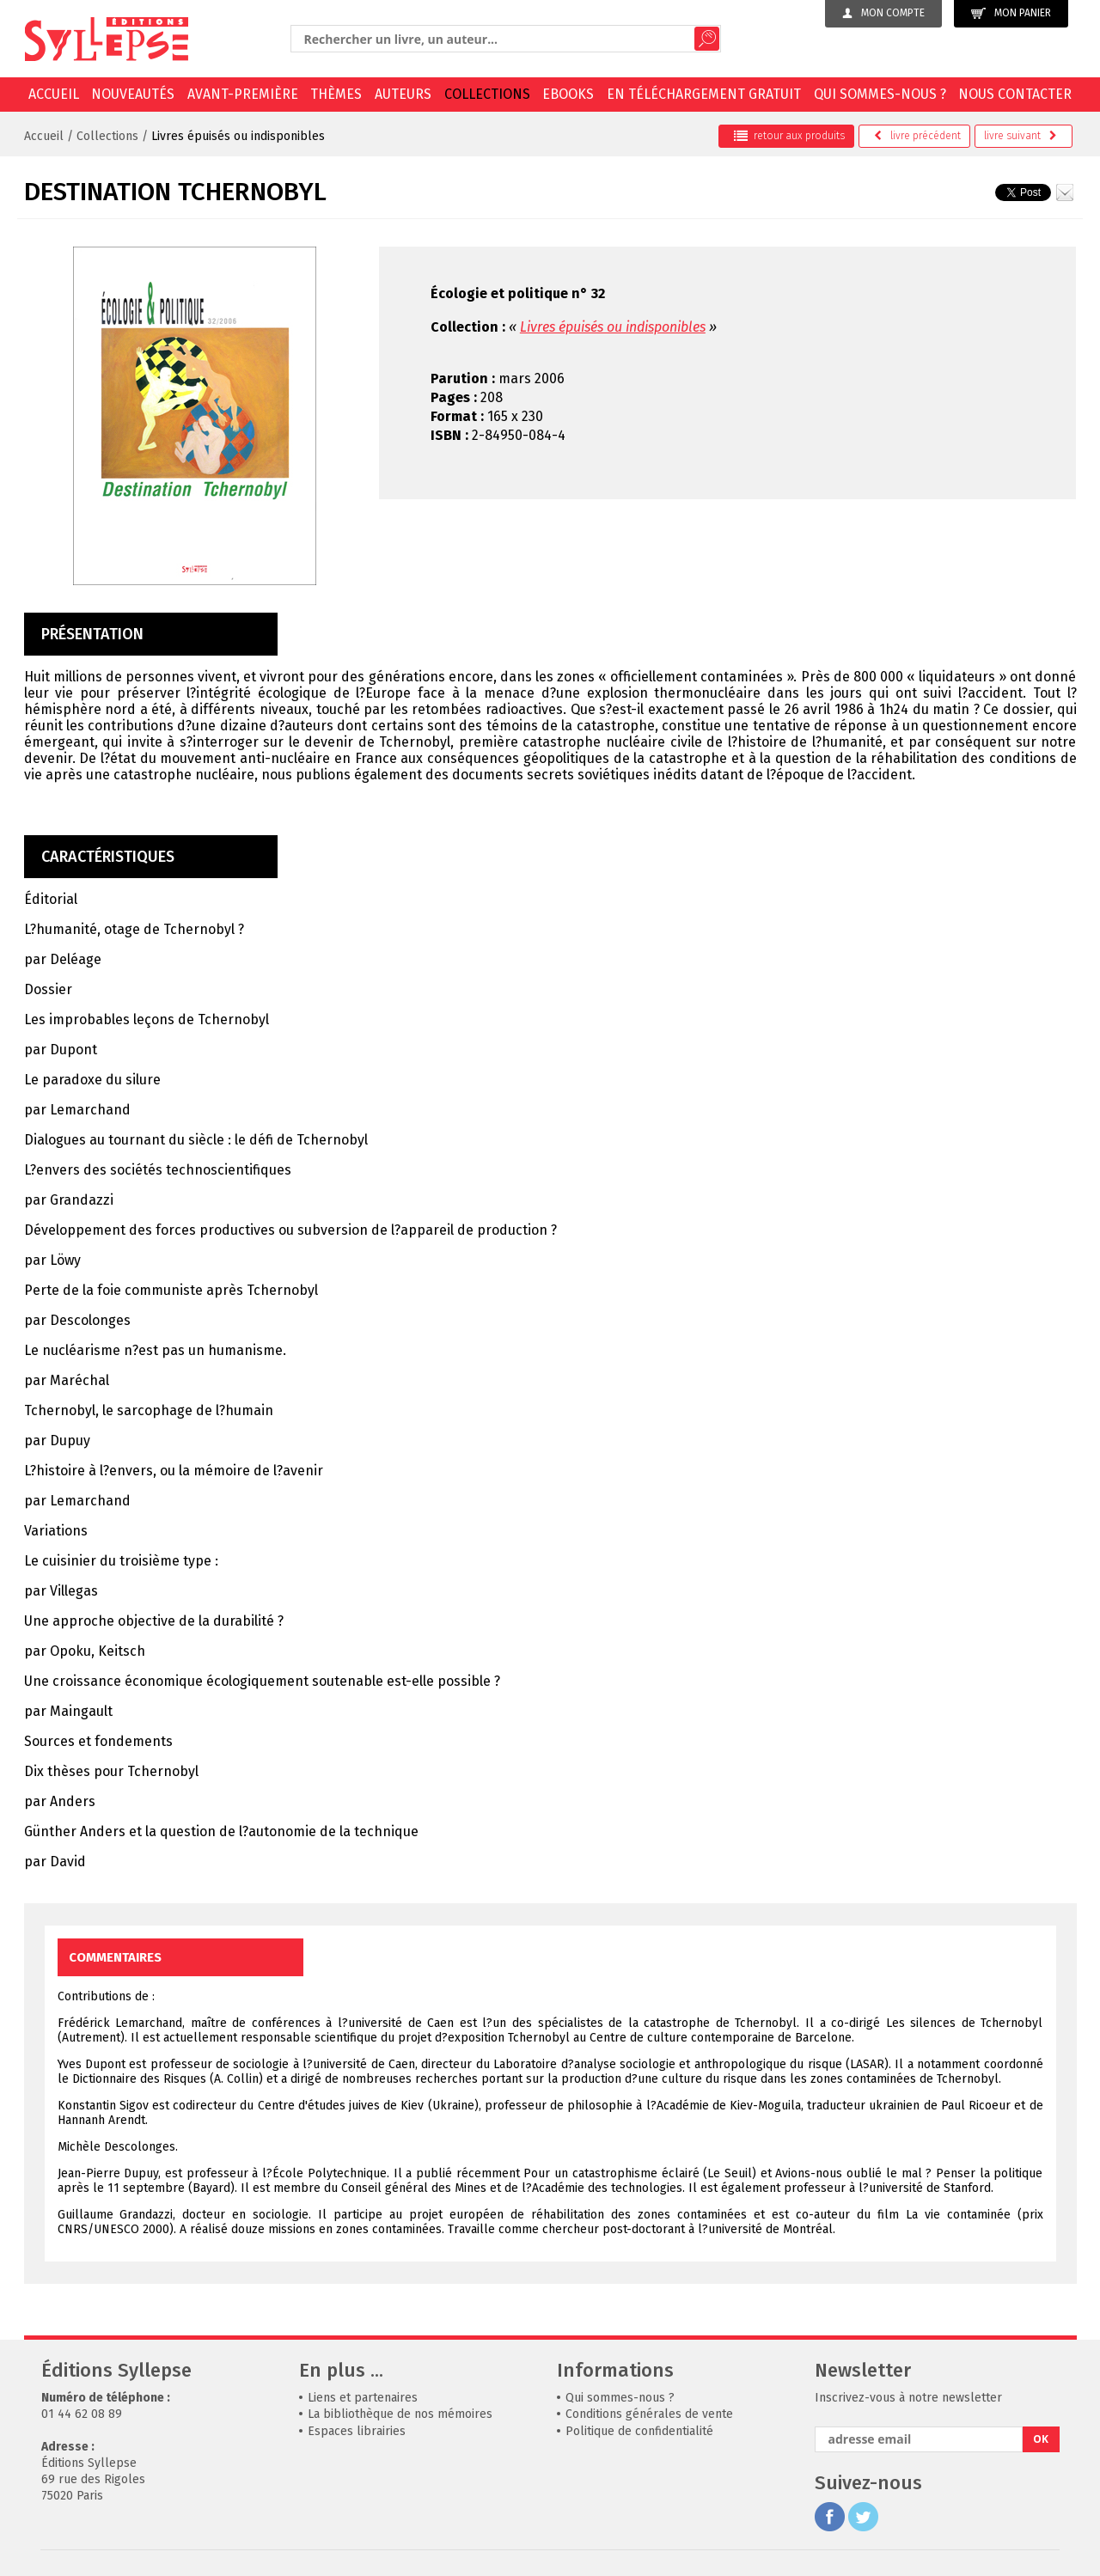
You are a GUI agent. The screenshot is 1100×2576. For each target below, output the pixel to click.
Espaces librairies (357, 2431)
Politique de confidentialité (639, 2431)
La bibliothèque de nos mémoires (400, 2414)
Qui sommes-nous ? (880, 94)
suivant (1020, 136)
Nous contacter (1015, 94)
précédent (917, 136)
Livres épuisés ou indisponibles (238, 136)
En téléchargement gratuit (704, 94)
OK (1040, 2439)
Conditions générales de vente (649, 2414)
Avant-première (242, 94)
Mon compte (883, 13)
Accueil (53, 94)
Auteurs (403, 94)
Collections (487, 94)
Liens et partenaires (363, 2397)
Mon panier (1011, 13)
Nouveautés (132, 94)
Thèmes (336, 94)
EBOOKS (568, 94)
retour (789, 136)
